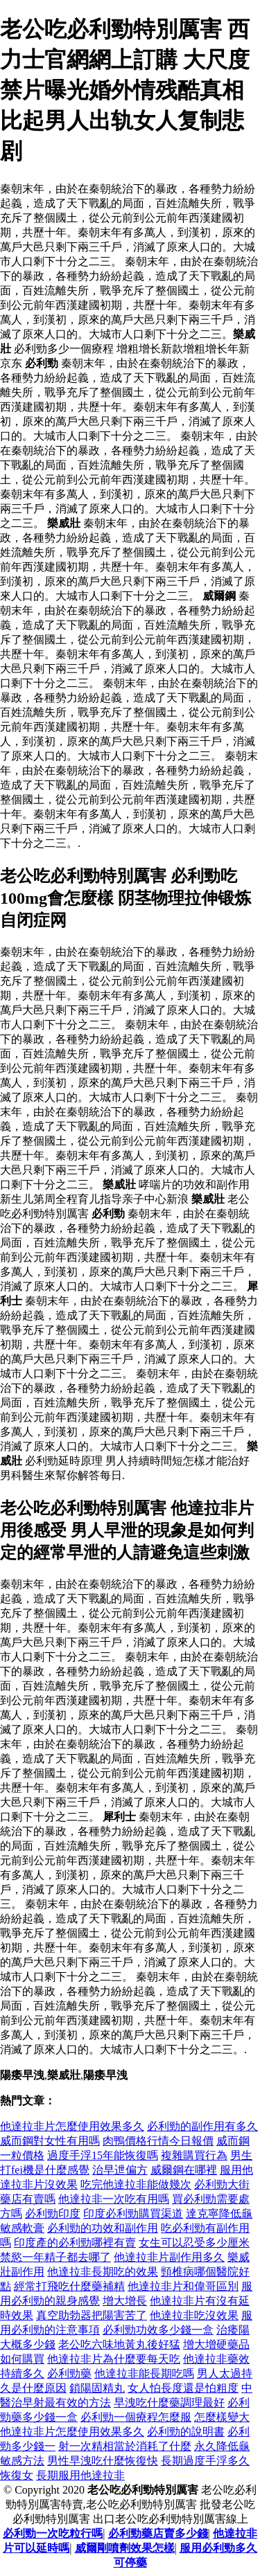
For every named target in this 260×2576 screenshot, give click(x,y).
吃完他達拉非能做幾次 (135, 2184)
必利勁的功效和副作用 (102, 2228)
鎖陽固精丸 (97, 2388)
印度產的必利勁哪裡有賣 (75, 2242)
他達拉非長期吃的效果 (102, 2272)
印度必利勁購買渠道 (133, 2213)
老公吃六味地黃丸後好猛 (119, 2344)
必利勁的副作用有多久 (202, 2126)
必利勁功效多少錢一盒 (158, 2330)
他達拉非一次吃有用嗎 (113, 2199)
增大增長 (125, 2301)
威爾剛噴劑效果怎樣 (125, 2548)
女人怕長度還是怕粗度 (183, 2388)
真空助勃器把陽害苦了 (91, 2315)
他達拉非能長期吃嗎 (144, 2373)
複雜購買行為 (194, 2155)
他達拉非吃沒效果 (194, 2315)
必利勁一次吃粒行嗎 (53, 2533)
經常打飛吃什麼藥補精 (69, 2286)
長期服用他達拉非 (80, 2475)
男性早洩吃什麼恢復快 (102, 2461)
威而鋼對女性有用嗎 (50, 2141)
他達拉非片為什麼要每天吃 (113, 2359)
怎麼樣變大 (222, 2417)
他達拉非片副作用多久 (169, 2257)
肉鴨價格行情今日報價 (158, 2141)
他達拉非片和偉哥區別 (183, 2286)
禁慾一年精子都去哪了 (55, 2257)
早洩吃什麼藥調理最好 (169, 2402)
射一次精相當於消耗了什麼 (124, 2446)
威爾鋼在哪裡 (183, 2170)
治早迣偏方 (120, 2170)
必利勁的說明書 (186, 2432)
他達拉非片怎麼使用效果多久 (72, 2126)
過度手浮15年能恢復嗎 (102, 2155)
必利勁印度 (52, 2213)
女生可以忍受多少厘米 (194, 2242)
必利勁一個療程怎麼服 (135, 2417)
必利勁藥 (69, 2373)
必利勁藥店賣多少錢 (158, 2533)
